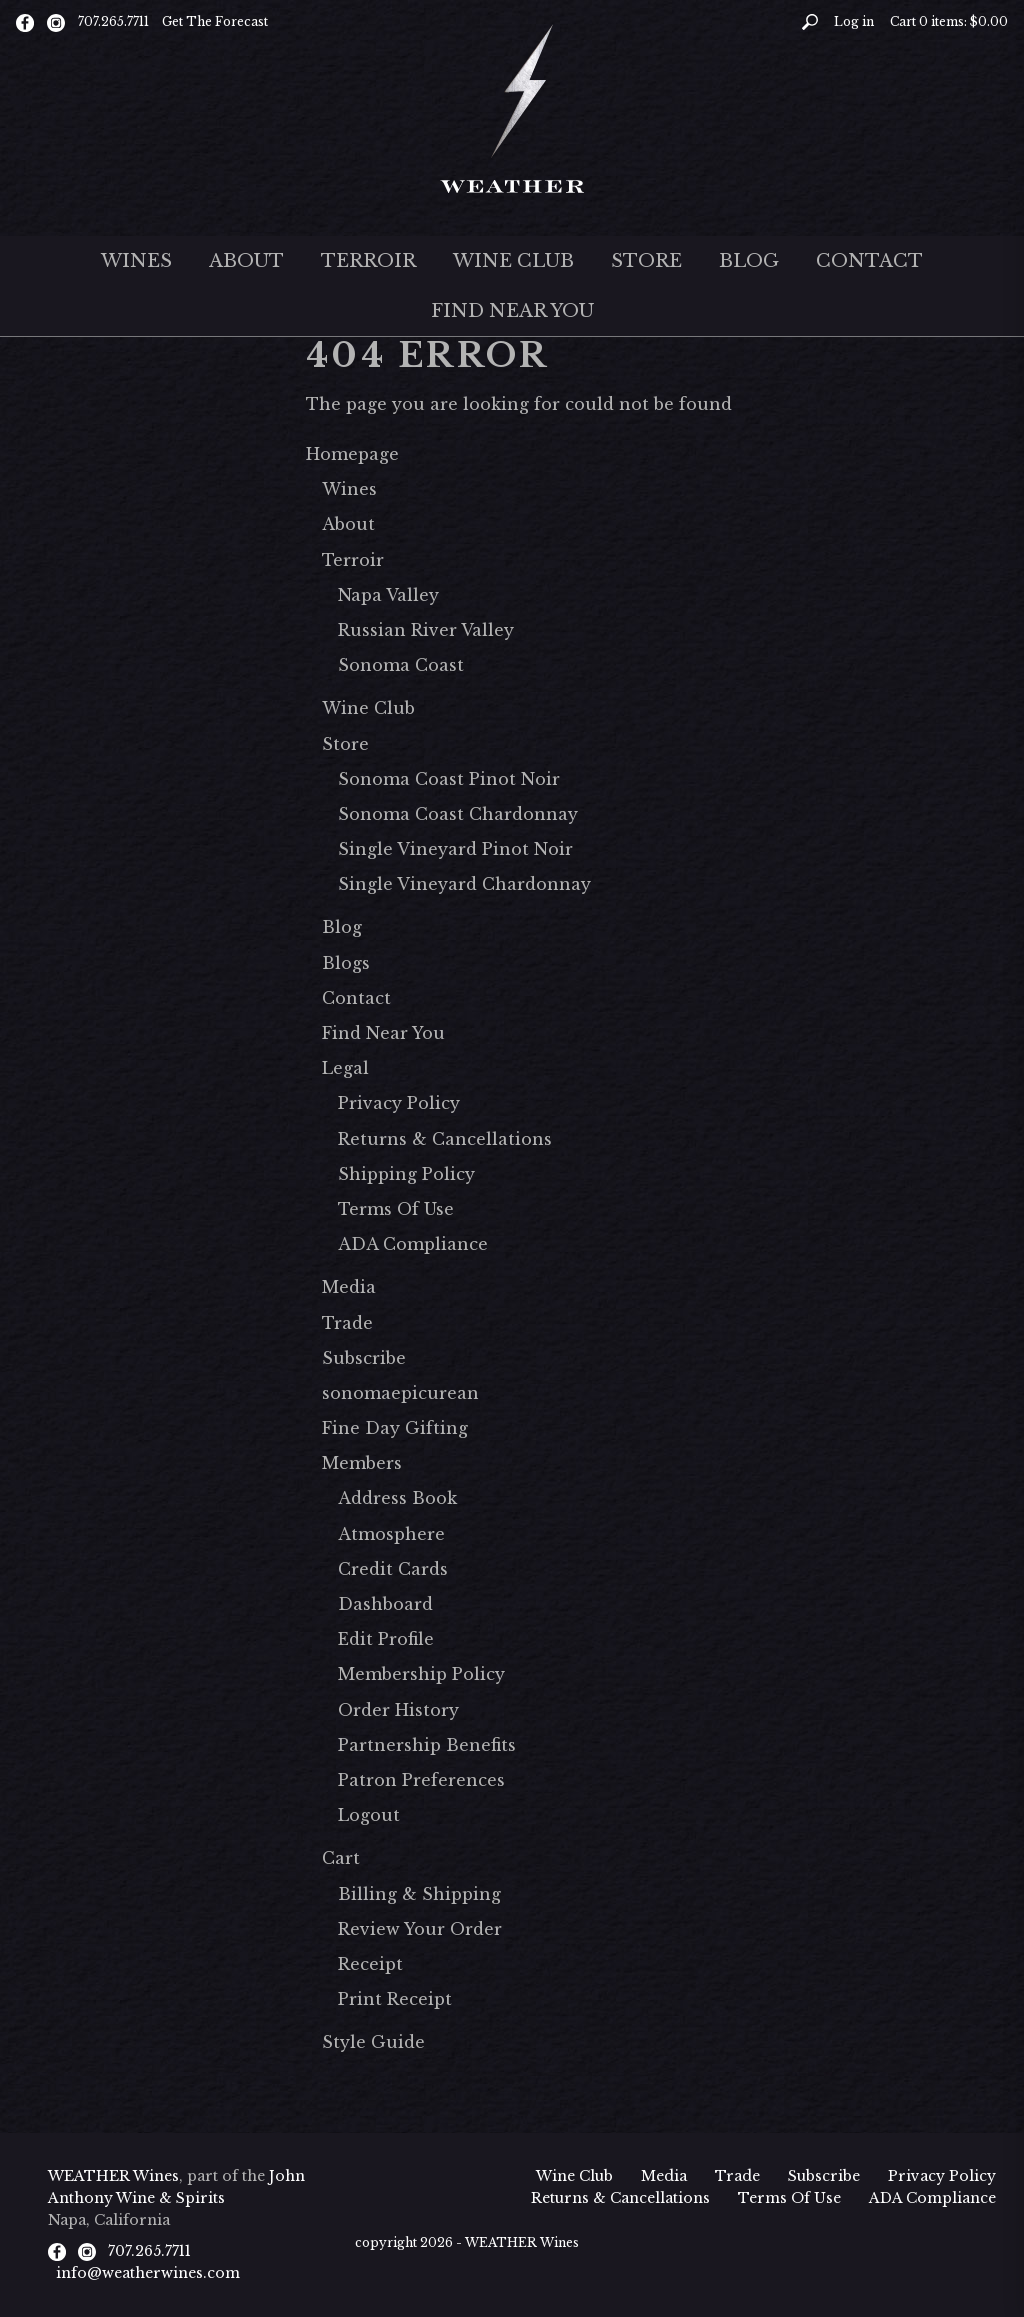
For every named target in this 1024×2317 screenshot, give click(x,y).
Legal (345, 1068)
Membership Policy (421, 1674)
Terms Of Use (396, 1209)
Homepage (352, 454)
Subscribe (364, 1358)
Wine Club (513, 261)
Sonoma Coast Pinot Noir (449, 779)
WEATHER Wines (113, 2176)
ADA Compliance (413, 1244)
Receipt (370, 1964)
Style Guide (373, 2042)
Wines (136, 261)
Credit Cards (393, 1569)
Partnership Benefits (427, 1745)
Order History (398, 1710)
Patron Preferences (421, 1780)
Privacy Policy (399, 1103)
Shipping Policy (406, 1174)
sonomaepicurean (400, 1393)
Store (646, 261)
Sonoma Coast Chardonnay (458, 814)
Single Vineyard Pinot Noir (455, 849)
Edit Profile (386, 1639)
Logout (369, 1815)
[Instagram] (56, 22)
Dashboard (385, 1604)
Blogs (346, 963)
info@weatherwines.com (148, 2273)
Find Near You (512, 311)
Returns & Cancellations (445, 1139)
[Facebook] (25, 22)
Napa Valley (388, 595)
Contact (869, 261)
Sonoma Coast (401, 665)
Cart (341, 1858)
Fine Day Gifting (395, 1428)
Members (362, 1463)
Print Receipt (395, 1999)
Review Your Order (420, 1929)
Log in (854, 21)
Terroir (368, 261)
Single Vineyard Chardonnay (464, 884)
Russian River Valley (426, 630)
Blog (749, 261)
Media (349, 1287)
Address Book (397, 1498)
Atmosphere (391, 1534)
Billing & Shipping (419, 1894)
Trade (347, 1323)
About (246, 261)
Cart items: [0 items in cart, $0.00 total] (949, 21)
